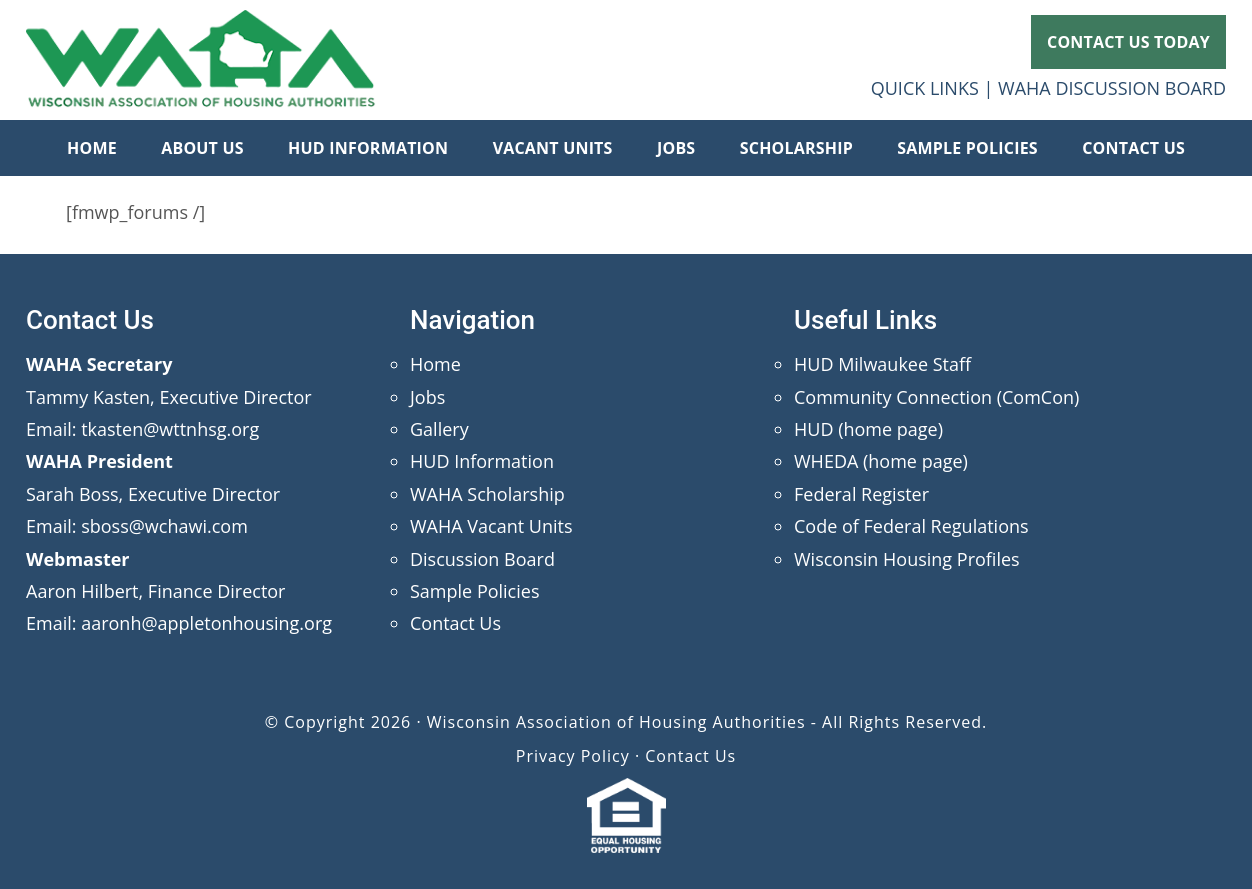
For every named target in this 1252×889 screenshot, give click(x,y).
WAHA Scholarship (487, 494)
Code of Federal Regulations (911, 526)
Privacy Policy (573, 756)
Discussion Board (482, 559)
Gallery (439, 429)
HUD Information (482, 461)
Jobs (427, 397)
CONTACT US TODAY (1128, 42)
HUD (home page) (868, 429)
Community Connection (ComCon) (936, 397)
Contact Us (455, 623)
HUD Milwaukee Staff (882, 364)
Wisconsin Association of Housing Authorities (201, 60)
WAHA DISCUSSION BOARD (1112, 88)
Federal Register (861, 494)
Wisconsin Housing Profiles (907, 559)
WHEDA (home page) (881, 461)
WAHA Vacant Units (491, 526)
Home (435, 364)
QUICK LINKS (925, 88)
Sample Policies (474, 591)
